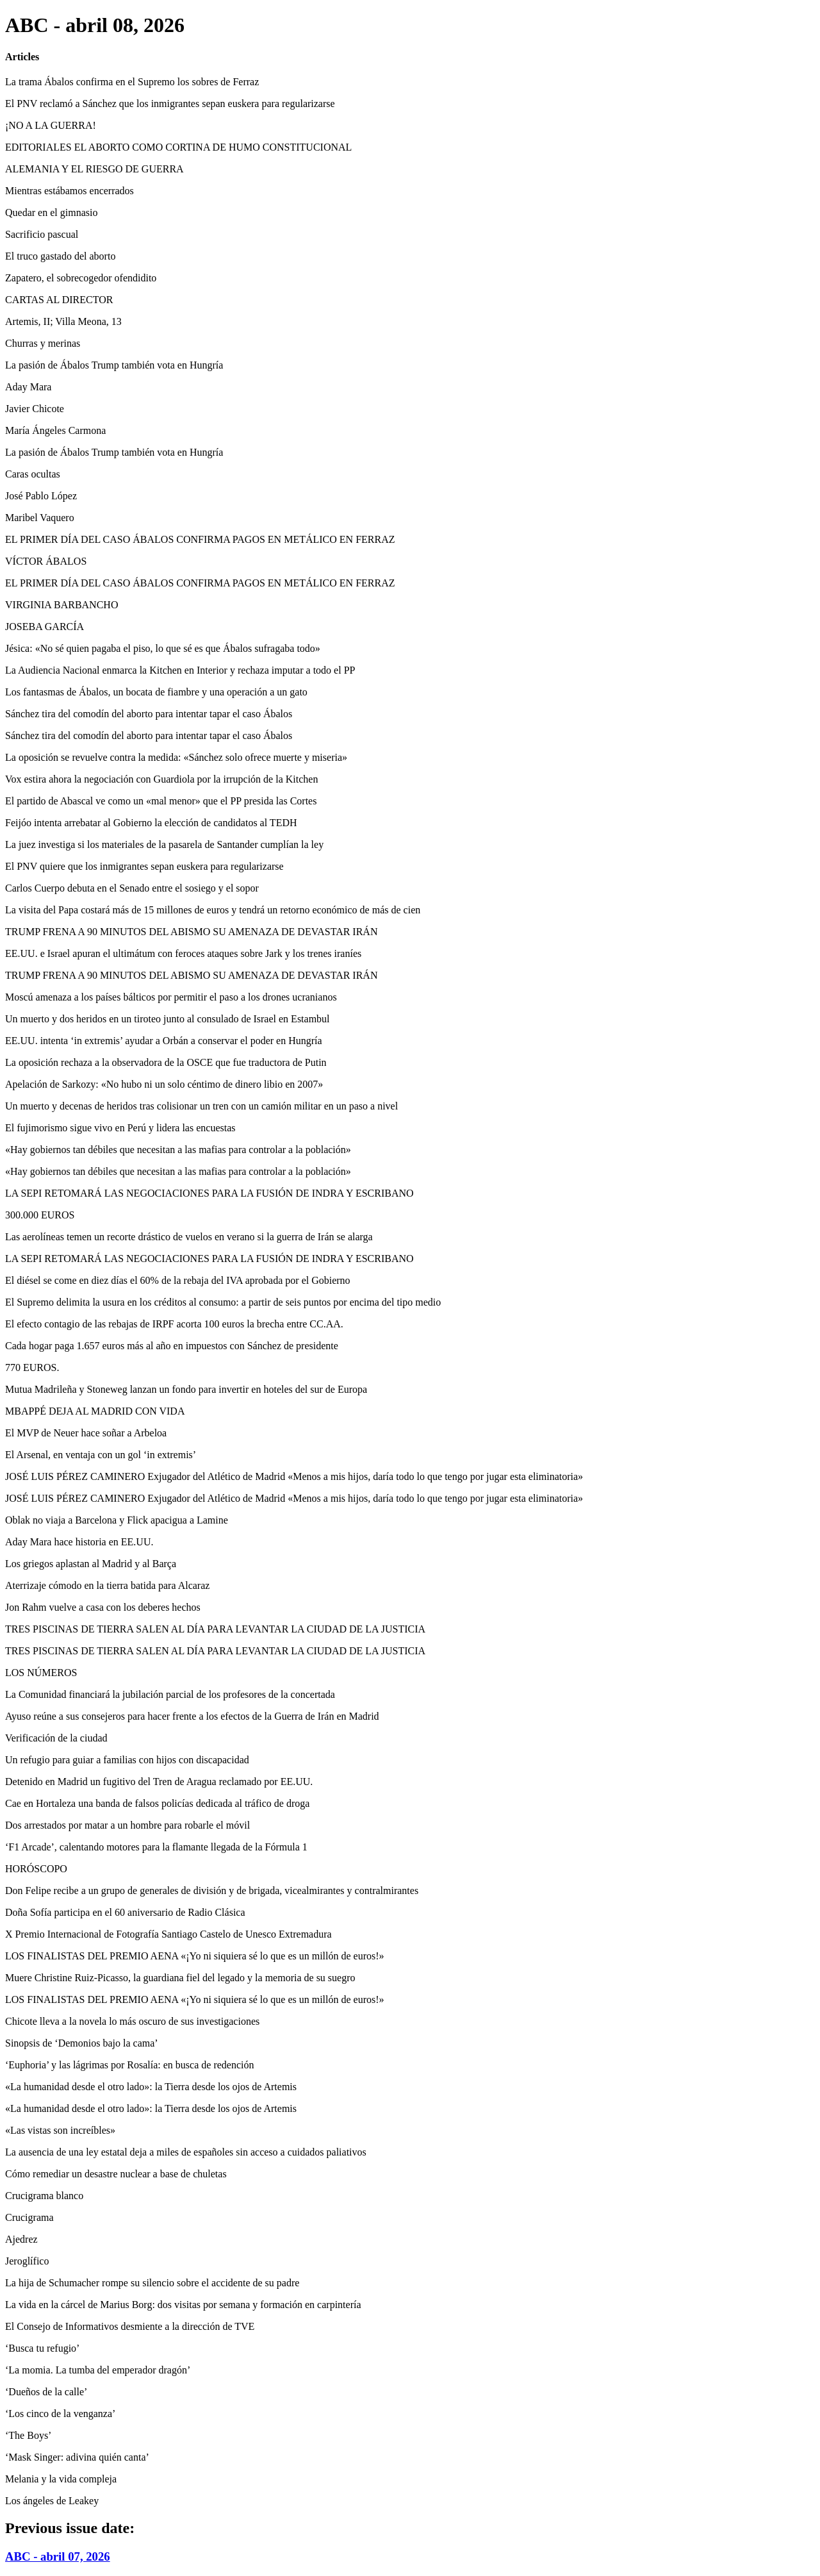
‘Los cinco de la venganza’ (60, 2413)
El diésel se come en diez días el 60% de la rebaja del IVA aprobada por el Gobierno (177, 1280)
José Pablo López (41, 495)
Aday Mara (28, 386)
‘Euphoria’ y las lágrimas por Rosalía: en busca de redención (129, 2064)
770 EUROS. (32, 1367)
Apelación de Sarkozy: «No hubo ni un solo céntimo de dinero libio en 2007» (164, 1084)
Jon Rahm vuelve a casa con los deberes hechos (103, 1607)
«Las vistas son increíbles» (60, 2130)
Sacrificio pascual (41, 234)
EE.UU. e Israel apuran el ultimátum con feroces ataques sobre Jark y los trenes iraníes (183, 953)
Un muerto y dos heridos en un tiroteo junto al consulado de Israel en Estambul (167, 1018)
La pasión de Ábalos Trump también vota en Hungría (114, 365)
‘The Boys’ (28, 2435)
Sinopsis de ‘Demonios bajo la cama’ (81, 2043)
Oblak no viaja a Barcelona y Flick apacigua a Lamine (116, 1520)
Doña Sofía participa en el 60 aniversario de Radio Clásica (125, 1912)
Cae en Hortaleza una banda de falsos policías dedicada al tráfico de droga (157, 1803)
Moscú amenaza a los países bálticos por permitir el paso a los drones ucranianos (171, 997)
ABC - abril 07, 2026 (57, 2556)
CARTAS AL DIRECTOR (59, 299)
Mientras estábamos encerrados (69, 190)
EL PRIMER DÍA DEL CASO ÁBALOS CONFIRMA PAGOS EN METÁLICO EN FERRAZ (200, 539)
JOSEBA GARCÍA (44, 626)
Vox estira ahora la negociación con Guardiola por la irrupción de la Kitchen (161, 779)
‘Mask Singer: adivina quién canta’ (77, 2457)
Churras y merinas (42, 343)
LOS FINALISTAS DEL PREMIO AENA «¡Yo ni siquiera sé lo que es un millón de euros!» (194, 1955)
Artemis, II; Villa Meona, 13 (63, 321)
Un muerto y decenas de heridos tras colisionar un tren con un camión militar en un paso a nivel (201, 1106)
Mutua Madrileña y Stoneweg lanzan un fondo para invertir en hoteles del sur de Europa (186, 1389)
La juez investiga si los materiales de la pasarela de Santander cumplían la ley (164, 844)
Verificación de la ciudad (56, 1738)
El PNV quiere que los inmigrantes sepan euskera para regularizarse (144, 866)
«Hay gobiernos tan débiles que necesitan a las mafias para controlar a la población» (178, 1149)
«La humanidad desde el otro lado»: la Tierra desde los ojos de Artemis (151, 2086)
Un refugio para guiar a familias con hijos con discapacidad (127, 1759)
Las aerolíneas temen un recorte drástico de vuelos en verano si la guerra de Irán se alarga (189, 1236)
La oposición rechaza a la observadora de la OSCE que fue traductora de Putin (166, 1062)
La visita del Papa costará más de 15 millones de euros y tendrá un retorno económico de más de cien (212, 909)
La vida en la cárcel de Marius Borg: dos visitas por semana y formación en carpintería (183, 2304)
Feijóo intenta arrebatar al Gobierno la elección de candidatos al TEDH (151, 822)
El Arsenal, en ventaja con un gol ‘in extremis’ (100, 1454)
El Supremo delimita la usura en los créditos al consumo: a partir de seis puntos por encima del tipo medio (223, 1302)
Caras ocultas (32, 474)
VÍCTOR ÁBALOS (45, 561)
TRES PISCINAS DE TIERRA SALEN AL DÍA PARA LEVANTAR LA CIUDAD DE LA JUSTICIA (215, 1629)
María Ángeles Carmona (55, 430)
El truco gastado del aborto (60, 256)
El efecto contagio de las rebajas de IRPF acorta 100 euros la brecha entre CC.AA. (174, 1323)
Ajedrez (21, 2239)
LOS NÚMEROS (41, 1672)
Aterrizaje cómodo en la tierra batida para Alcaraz (107, 1585)
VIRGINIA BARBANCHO (61, 604)
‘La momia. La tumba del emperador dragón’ (97, 2369)
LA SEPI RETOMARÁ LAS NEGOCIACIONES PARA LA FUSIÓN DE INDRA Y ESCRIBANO (209, 1193)
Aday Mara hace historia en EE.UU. (79, 1541)
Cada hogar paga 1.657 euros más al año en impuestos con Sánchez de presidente (171, 1345)
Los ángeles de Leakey (52, 2500)
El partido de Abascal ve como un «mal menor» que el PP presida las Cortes (160, 800)
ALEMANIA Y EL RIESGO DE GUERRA (94, 168)
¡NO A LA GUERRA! (50, 125)
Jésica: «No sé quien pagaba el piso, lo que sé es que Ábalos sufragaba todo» (162, 648)
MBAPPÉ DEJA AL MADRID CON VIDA (94, 1411)
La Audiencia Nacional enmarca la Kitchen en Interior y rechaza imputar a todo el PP (180, 670)
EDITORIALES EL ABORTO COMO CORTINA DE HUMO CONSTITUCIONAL (178, 147)
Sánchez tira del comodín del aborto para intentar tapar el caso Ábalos (148, 713)
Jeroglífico (27, 2261)
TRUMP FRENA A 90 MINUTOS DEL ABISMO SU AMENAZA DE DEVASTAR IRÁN (191, 931)
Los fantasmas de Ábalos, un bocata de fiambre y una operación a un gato (156, 691)
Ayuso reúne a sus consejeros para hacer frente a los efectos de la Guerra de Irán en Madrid (192, 1716)
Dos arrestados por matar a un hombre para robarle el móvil (127, 1825)
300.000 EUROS (39, 1214)
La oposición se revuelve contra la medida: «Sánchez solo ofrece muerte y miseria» (176, 757)
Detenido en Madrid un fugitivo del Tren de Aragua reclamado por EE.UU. (159, 1781)
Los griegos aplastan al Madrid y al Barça (90, 1563)
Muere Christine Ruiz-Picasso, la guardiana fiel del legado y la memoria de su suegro (180, 1977)
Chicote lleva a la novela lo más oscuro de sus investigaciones (132, 2021)
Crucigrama (29, 2217)
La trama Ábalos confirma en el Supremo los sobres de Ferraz (132, 81)
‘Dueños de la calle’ (46, 2391)
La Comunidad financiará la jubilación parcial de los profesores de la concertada (170, 1694)
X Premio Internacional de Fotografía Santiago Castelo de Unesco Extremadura (168, 1934)
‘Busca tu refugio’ (42, 2348)
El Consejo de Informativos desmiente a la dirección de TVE (129, 2326)
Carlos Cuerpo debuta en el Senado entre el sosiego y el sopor (132, 888)
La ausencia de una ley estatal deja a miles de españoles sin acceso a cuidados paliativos (185, 2152)
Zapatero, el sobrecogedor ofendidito (80, 277)
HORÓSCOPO (36, 1868)
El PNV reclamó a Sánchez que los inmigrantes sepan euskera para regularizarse (170, 103)
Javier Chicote (34, 408)
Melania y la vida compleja (61, 2478)
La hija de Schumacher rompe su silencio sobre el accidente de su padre (152, 2282)
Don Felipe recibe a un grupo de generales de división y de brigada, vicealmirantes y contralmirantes (211, 1890)
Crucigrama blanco (44, 2195)
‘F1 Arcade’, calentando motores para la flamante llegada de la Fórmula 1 (156, 1846)
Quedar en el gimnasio (51, 212)
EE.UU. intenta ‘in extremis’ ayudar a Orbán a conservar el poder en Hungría (163, 1040)
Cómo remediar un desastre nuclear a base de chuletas (116, 2173)
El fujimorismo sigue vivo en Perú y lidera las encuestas (120, 1127)
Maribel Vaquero (39, 517)
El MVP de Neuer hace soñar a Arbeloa (86, 1432)
